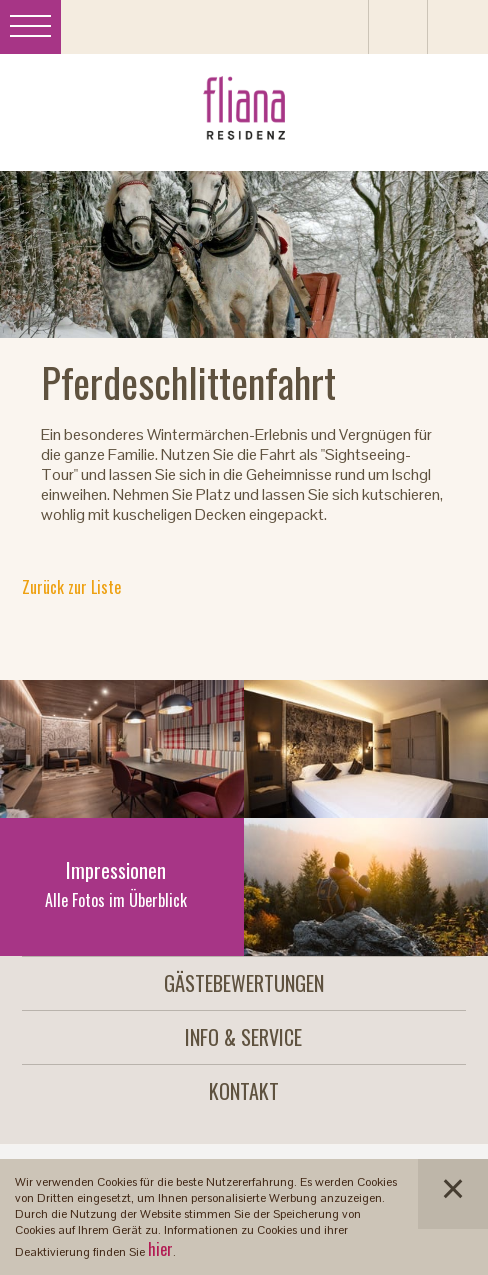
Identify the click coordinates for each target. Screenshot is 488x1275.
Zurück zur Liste (71, 587)
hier (160, 1249)
